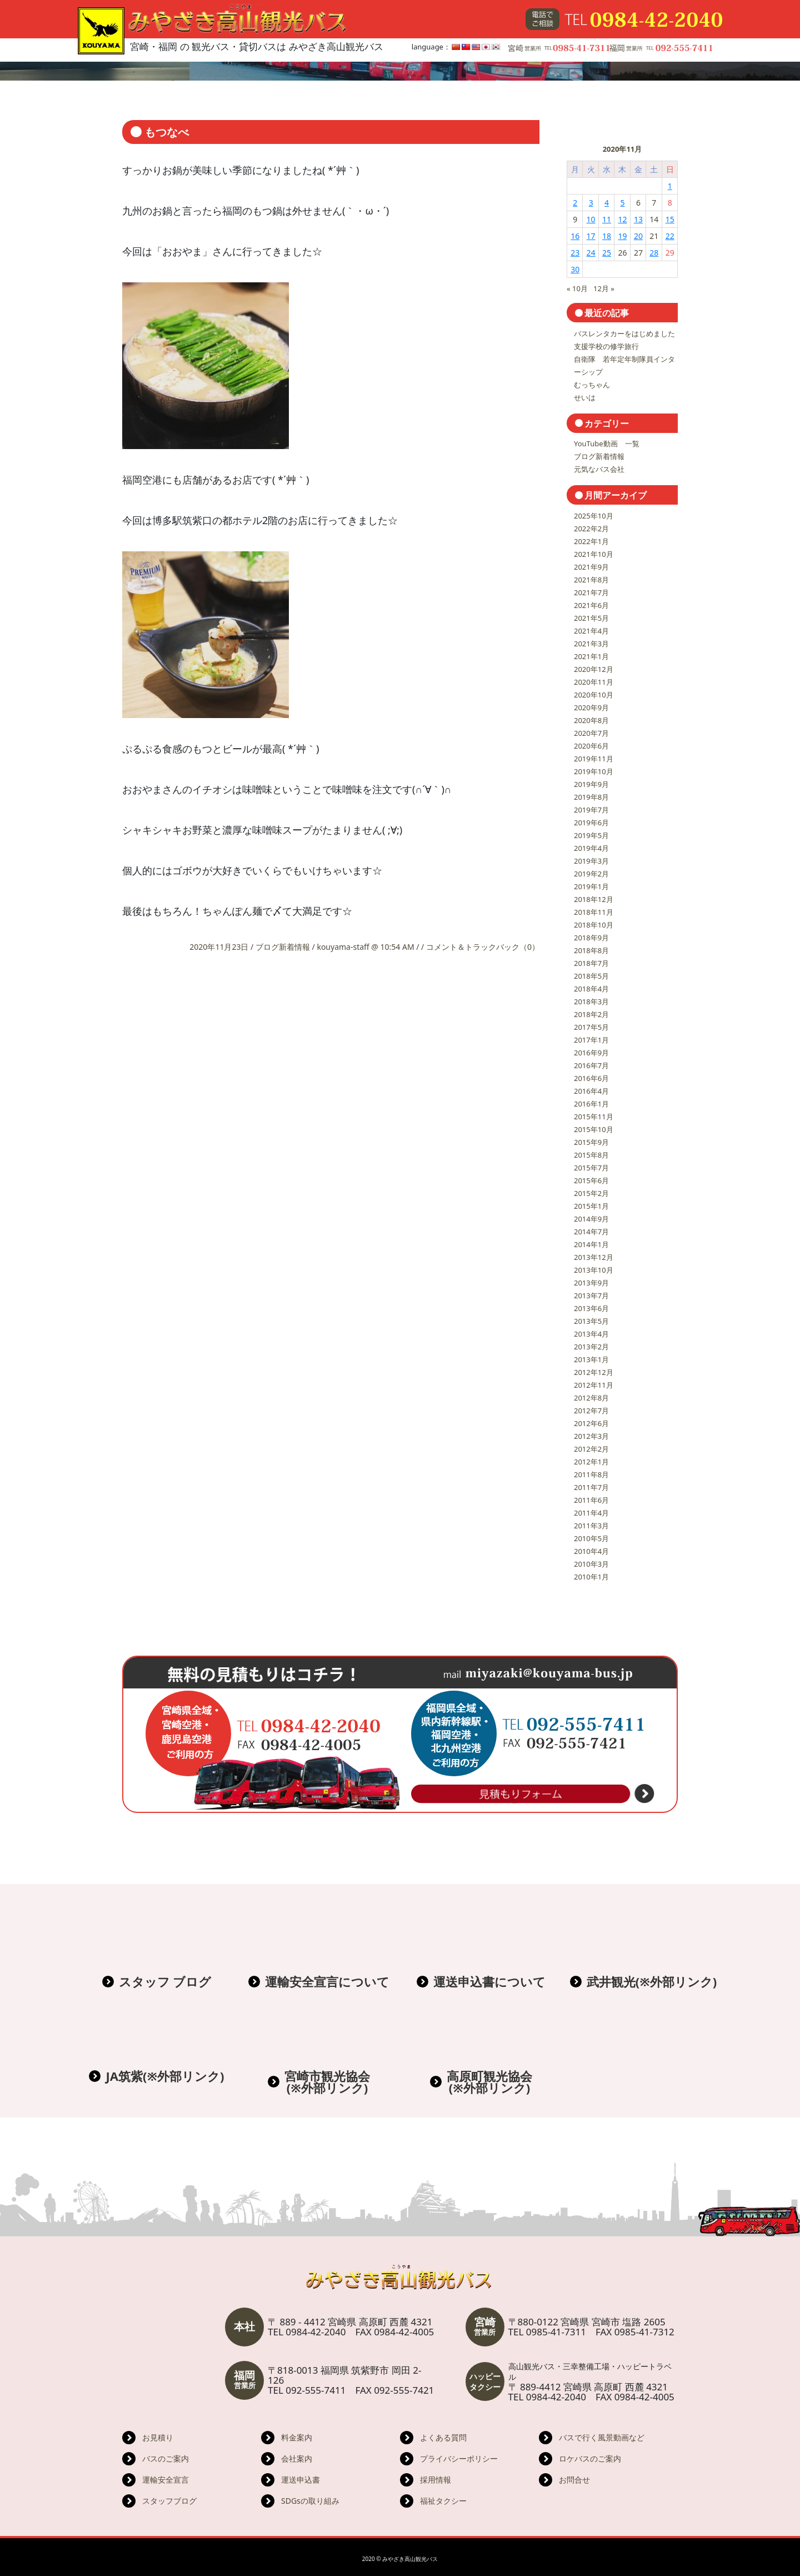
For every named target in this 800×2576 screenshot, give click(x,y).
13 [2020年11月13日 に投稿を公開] (638, 219)
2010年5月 (591, 1538)
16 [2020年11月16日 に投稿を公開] (575, 236)
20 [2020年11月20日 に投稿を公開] (638, 236)
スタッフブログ (169, 2500)
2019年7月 (591, 810)
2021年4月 (591, 631)
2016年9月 (591, 1053)
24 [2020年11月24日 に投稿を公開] (591, 252)
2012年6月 (591, 1423)
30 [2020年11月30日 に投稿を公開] (575, 269)
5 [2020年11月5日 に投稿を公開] (622, 202)
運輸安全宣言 (165, 2479)
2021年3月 (591, 644)
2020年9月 (591, 707)
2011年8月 (591, 1474)
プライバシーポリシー (459, 2458)
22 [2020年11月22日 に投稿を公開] (670, 236)
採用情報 (435, 2479)
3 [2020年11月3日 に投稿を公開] (591, 202)
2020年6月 (591, 746)
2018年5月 (591, 976)
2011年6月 (591, 1500)
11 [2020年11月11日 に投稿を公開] (606, 219)
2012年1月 (591, 1462)
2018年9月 (591, 938)
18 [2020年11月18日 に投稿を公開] (606, 236)
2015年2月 (591, 1193)
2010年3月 (591, 1564)
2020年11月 (593, 682)
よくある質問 (443, 2437)
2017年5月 (591, 1027)
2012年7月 (591, 1411)
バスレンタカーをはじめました (624, 333)
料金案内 (296, 2437)
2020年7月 (591, 733)
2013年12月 (593, 1257)
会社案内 (296, 2458)
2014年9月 (591, 1219)
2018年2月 (591, 1014)
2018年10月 (593, 925)
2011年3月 (591, 1526)
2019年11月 (593, 759)
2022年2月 (591, 529)
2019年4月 (591, 848)
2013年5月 (591, 1321)
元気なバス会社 (599, 469)
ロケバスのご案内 (590, 2458)
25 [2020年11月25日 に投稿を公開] (606, 252)
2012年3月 (591, 1436)
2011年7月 (591, 1487)
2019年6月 (591, 823)
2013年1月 (591, 1359)
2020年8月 (591, 720)
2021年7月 (591, 592)
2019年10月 (593, 771)
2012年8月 (591, 1398)
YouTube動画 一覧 (606, 444)
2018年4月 (591, 989)
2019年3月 (591, 861)
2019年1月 (591, 886)
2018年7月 (591, 963)
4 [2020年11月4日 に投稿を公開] (606, 202)
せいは (585, 397)
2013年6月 (591, 1308)
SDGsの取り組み (310, 2500)
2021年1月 (591, 656)
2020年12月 (593, 669)
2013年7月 (591, 1296)
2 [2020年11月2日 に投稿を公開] (575, 202)
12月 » (603, 288)
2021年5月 (591, 618)
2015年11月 (593, 1117)
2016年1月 (591, 1104)
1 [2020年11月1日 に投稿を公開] (670, 186)
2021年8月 (591, 580)
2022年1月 (591, 541)
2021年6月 (591, 605)
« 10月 (577, 288)
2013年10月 (593, 1270)
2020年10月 (593, 695)
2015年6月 (591, 1180)
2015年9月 (591, 1142)
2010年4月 (591, 1551)
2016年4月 (591, 1091)
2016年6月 (591, 1078)
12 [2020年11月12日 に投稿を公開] (622, 219)
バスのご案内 (165, 2458)
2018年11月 (593, 912)
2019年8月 (591, 797)
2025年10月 (593, 516)
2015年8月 (591, 1155)
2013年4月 (591, 1334)
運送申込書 (300, 2479)
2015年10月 (593, 1129)
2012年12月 (593, 1372)
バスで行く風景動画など (601, 2437)
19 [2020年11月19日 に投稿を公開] (622, 236)
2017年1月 (591, 1040)
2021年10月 (593, 554)
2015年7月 (591, 1168)
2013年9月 (591, 1283)
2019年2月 (591, 874)
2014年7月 (591, 1232)
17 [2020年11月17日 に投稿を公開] (591, 236)
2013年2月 (591, 1347)
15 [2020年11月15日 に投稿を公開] (670, 219)
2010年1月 (591, 1577)
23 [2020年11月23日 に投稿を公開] (575, 252)
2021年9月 (591, 567)
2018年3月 (591, 1001)
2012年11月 (593, 1385)
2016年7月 (591, 1065)
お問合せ (574, 2479)
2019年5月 (591, 835)
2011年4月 (591, 1513)
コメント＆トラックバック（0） (482, 946)
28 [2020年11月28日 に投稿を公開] (653, 252)
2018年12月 (593, 899)
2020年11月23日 (220, 946)
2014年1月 (591, 1244)
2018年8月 (591, 950)
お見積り (157, 2437)
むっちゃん (592, 385)
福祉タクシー (443, 2500)
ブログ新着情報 (283, 946)
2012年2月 (591, 1449)
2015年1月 (591, 1206)
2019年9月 (591, 784)
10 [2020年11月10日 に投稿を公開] (591, 219)
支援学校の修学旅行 (606, 346)
